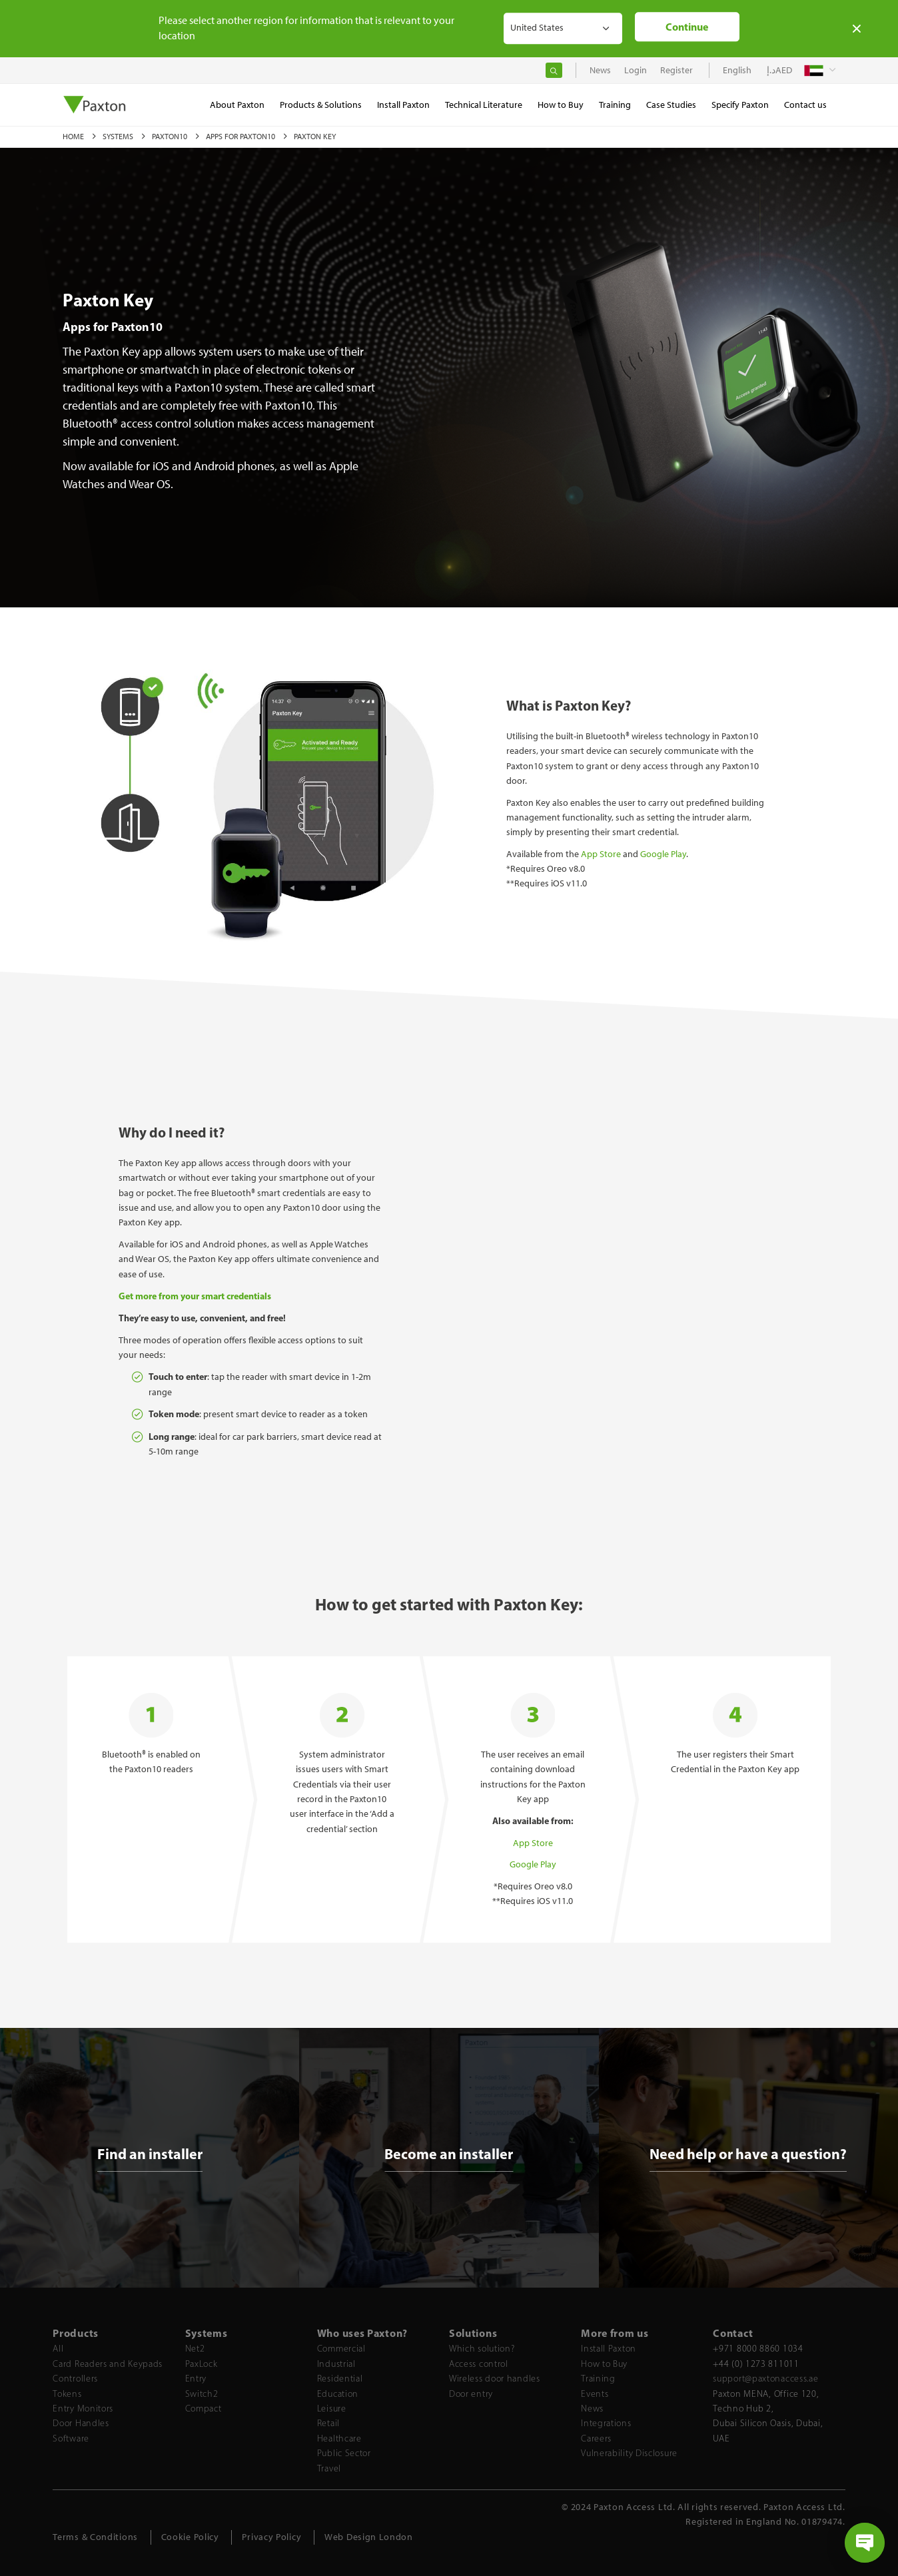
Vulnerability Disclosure (629, 2453)
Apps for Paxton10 (241, 136)
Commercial (341, 2348)
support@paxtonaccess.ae (765, 2378)
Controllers (75, 2378)
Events (594, 2394)
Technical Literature (483, 105)
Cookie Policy (190, 2537)
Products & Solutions (321, 105)
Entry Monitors (83, 2408)
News (592, 2408)
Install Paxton (608, 2348)
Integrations (606, 2423)
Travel (329, 2468)
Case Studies (671, 105)
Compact (203, 2408)
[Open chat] (865, 2543)
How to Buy (604, 2364)
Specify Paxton (740, 105)
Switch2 (202, 2394)
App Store (601, 854)
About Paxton (237, 105)
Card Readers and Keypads (108, 2364)
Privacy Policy (271, 2537)
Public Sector (344, 2453)
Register (676, 70)
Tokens (67, 2394)
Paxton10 (170, 136)
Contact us (805, 105)
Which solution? (482, 2348)
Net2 (195, 2348)
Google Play (663, 854)
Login (635, 70)
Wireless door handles (494, 2378)
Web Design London (368, 2537)
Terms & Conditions (95, 2537)
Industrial (336, 2364)
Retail (328, 2423)
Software (71, 2438)
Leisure (331, 2408)
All (58, 2348)
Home (74, 136)
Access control (478, 2364)
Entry (196, 2378)
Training (598, 2378)
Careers (596, 2438)
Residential (340, 2378)
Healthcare (339, 2438)
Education (337, 2394)
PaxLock (201, 2364)
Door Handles (81, 2423)
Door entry (471, 2394)
